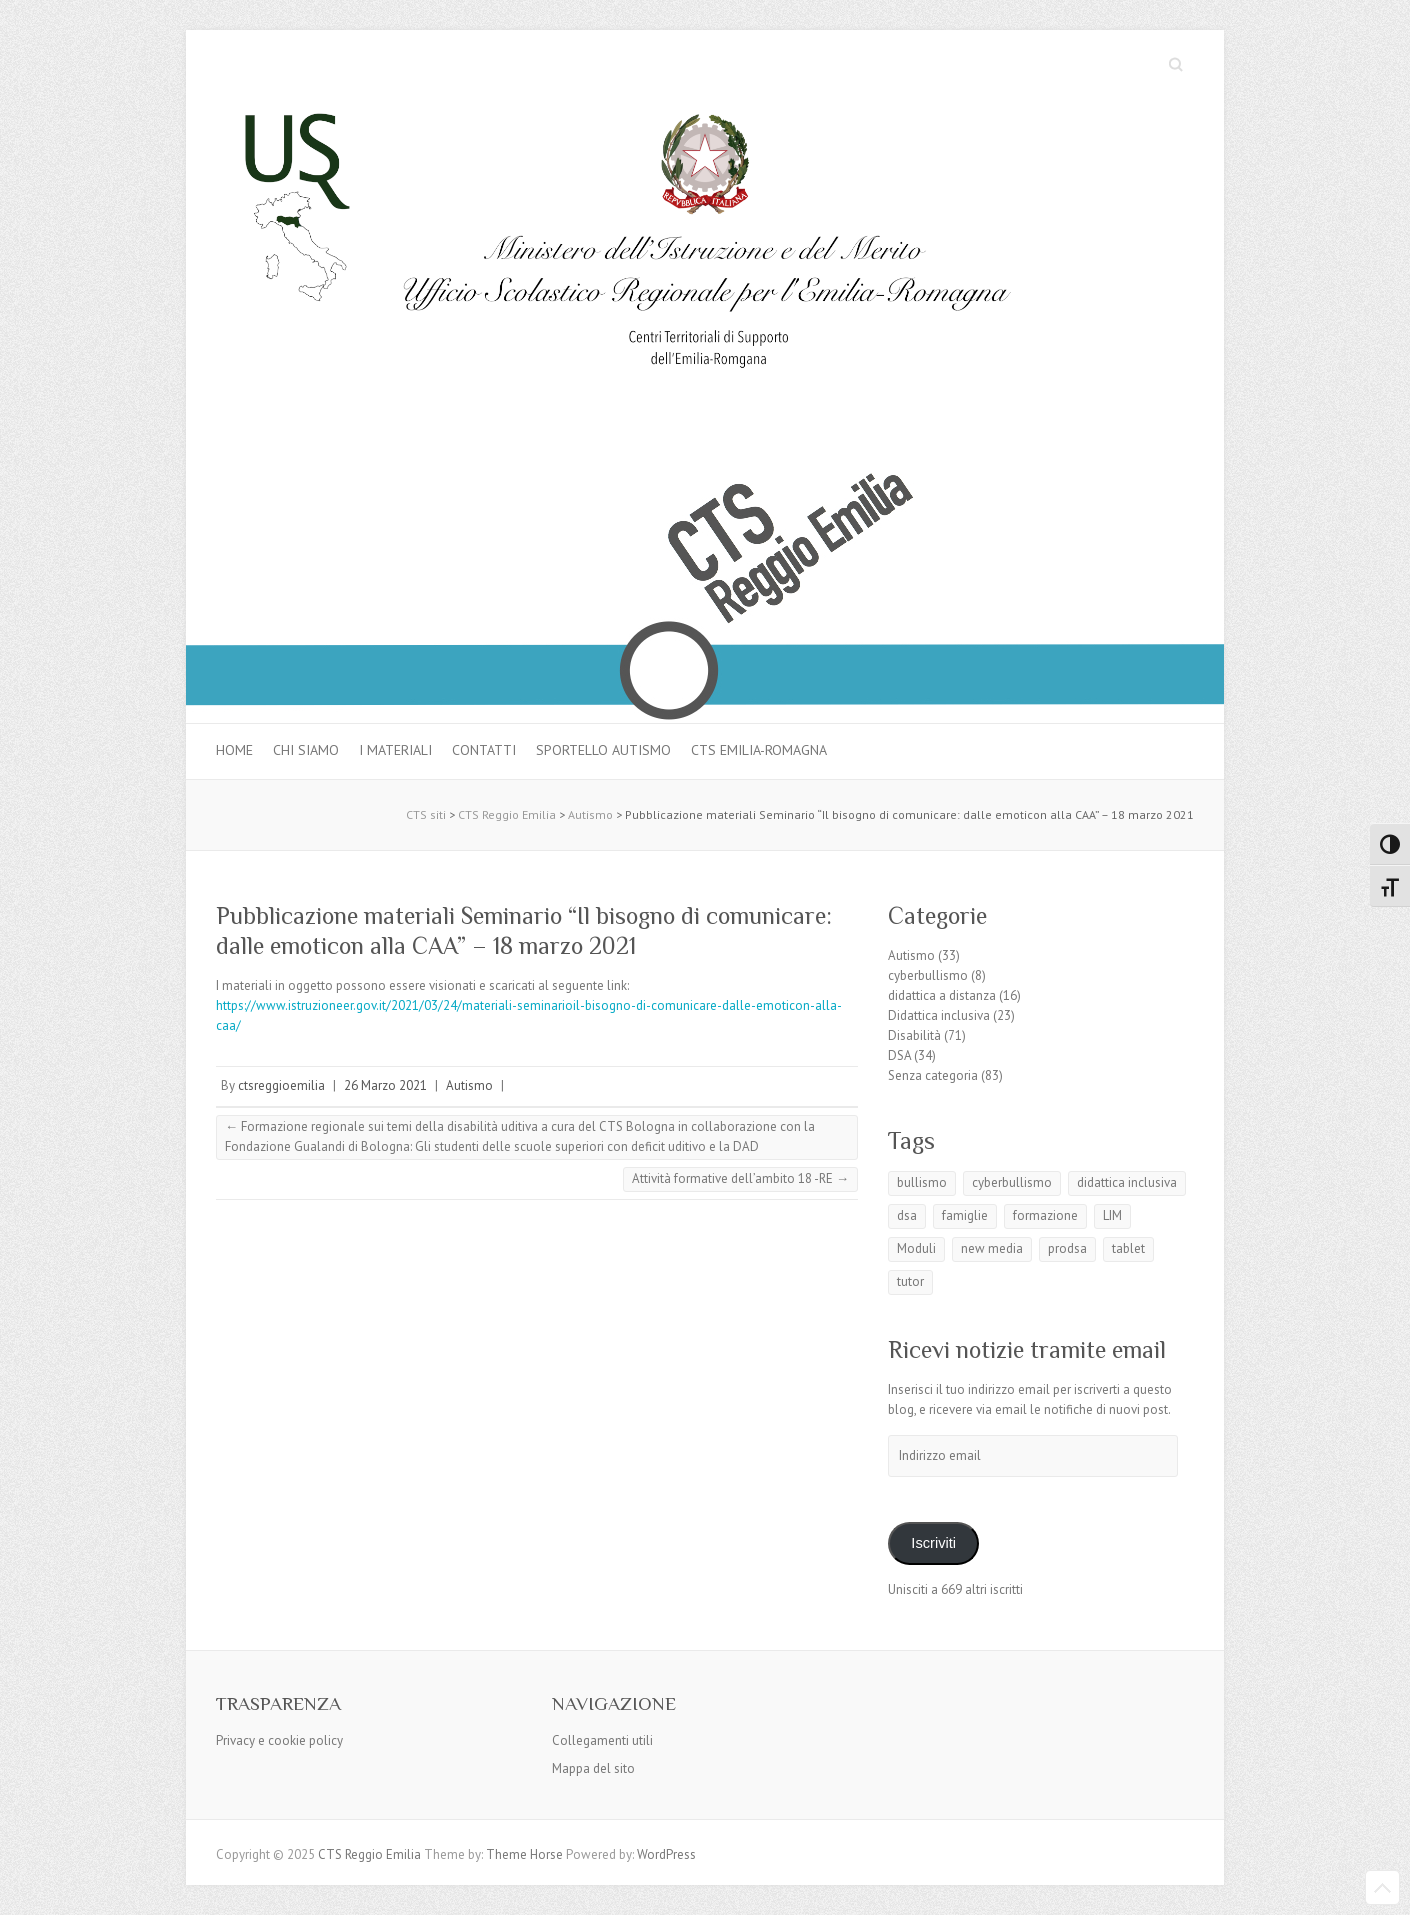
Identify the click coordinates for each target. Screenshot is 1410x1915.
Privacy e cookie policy (279, 1740)
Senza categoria (933, 1075)
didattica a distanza (942, 995)
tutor (910, 1281)
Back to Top (1382, 1887)
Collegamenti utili (602, 1740)
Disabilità (914, 1035)
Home (234, 750)
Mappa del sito (593, 1768)
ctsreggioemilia (281, 1085)
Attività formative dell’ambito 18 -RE (740, 1178)
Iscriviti (933, 1543)
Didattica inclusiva (939, 1015)
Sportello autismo (603, 750)
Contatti (484, 750)
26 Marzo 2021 (385, 1085)
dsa (907, 1215)
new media (992, 1248)
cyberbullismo (928, 975)
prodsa (1067, 1248)
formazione (1045, 1215)
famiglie (965, 1215)
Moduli (916, 1248)
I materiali (395, 750)
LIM (1112, 1215)
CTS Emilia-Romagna (759, 750)
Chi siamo (306, 750)
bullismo (922, 1182)
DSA (899, 1055)
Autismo (469, 1085)
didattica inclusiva (1127, 1182)
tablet (1128, 1248)
